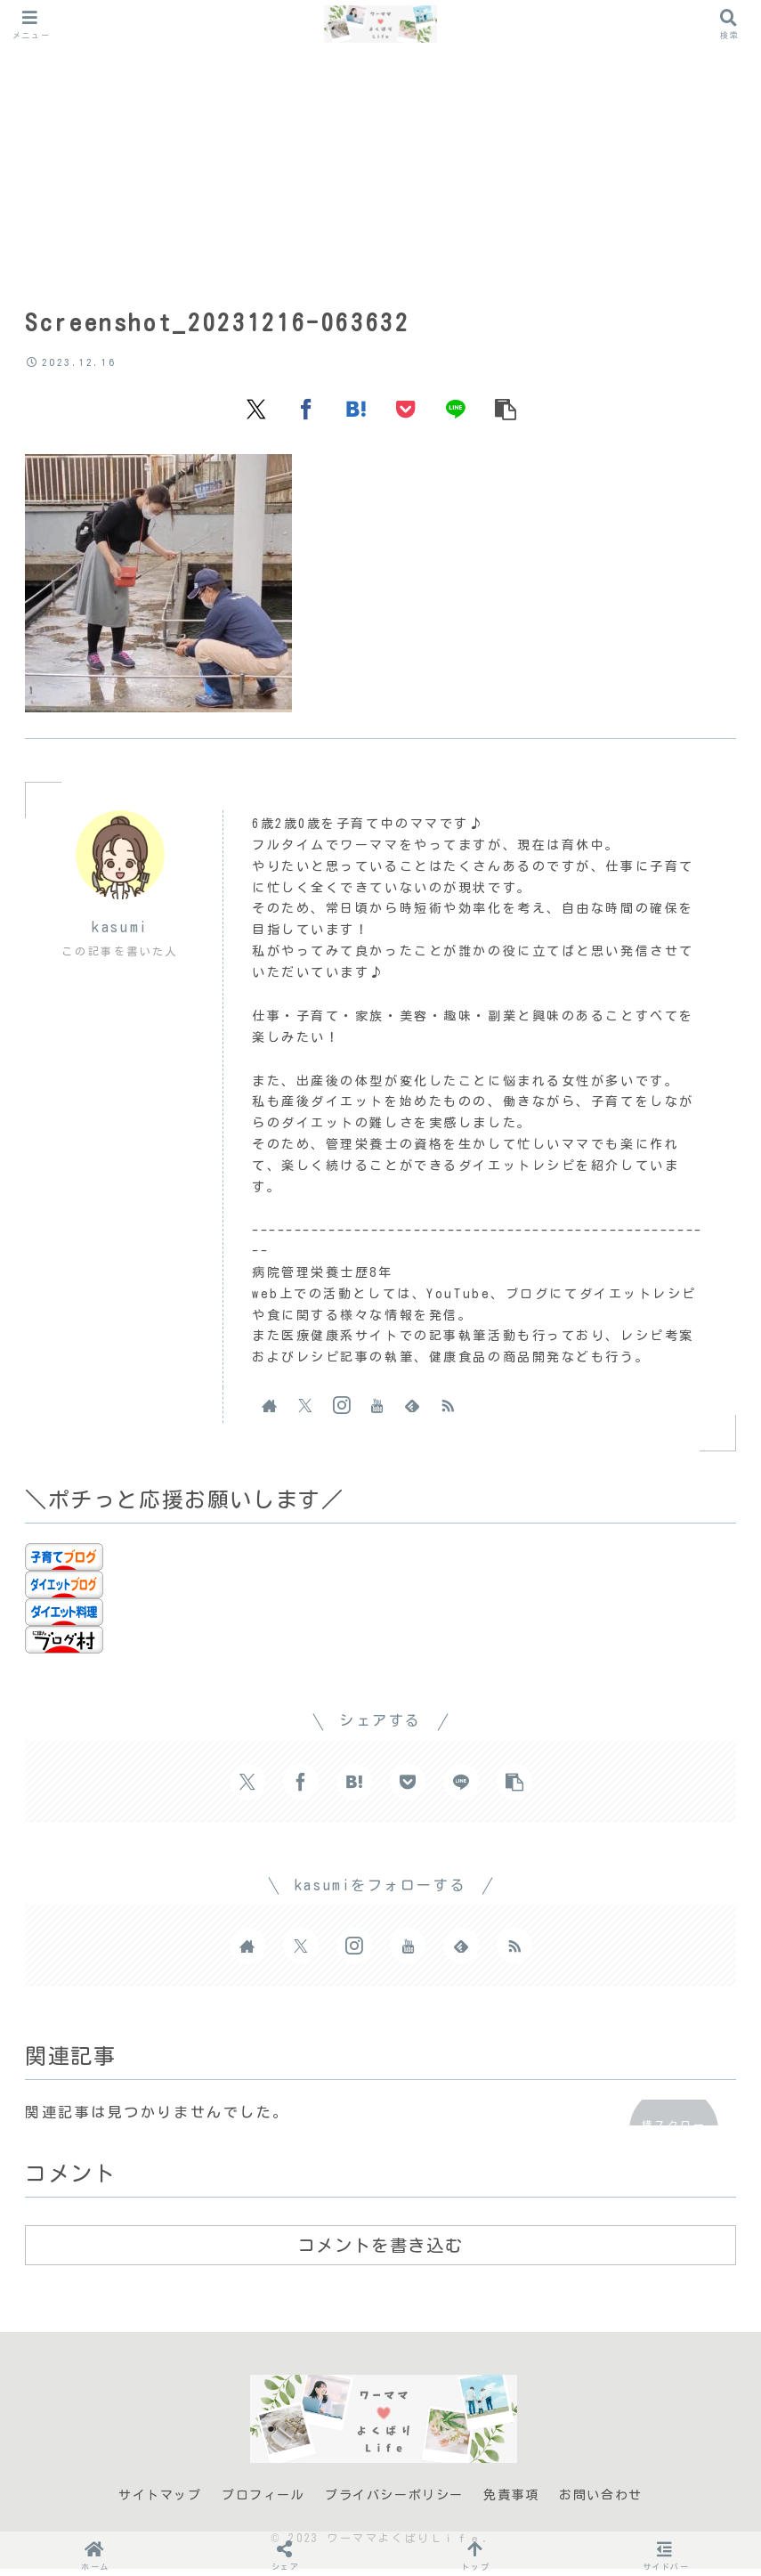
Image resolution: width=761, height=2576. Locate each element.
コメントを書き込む (380, 2252)
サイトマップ (160, 2502)
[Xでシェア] (256, 415)
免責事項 (510, 2502)
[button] (505, 415)
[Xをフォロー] (305, 1412)
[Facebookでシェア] (306, 415)
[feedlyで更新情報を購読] (412, 1412)
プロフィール (263, 2502)
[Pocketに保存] (406, 415)
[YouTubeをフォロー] (376, 1412)
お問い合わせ (601, 2502)
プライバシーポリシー (394, 2502)
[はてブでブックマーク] (356, 415)
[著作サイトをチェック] (269, 1412)
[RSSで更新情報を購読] (448, 1412)
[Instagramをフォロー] (341, 1412)
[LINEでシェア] (456, 415)
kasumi (120, 934)
